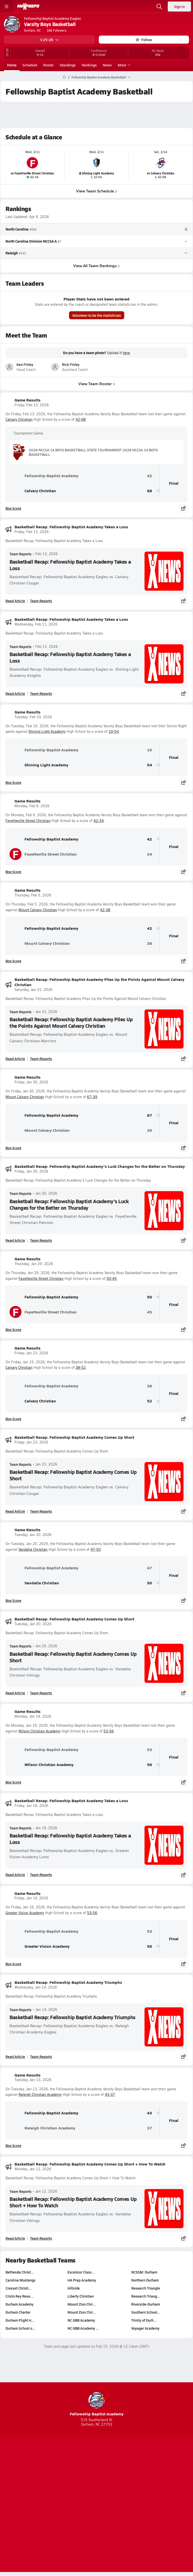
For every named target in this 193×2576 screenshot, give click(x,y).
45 (149, 1312)
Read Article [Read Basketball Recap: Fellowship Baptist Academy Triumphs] (15, 2056)
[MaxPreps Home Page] (64, 77)
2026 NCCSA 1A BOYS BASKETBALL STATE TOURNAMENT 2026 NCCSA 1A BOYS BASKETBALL (86, 452)
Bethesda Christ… (20, 2272)
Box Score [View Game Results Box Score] (13, 508)
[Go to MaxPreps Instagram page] (96, 2478)
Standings (68, 64)
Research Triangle (145, 2288)
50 (149, 1297)
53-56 (109, 1731)
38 (149, 943)
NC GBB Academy (81, 2320)
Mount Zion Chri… (82, 2304)
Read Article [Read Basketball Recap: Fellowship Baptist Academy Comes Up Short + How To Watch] (15, 2238)
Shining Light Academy (47, 731)
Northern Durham (145, 2280)
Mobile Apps (107, 2491)
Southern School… (145, 2312)
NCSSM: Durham (144, 2272)
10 (149, 750)
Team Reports (21, 554)
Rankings (89, 64)
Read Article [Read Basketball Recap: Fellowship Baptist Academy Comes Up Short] (15, 1511)
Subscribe (81, 2499)
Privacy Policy (108, 2499)
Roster (48, 64)
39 (149, 1130)
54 (149, 765)
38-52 (81, 1367)
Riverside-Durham (145, 2304)
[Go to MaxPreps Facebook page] (132, 2478)
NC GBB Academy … (83, 2328)
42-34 (99, 820)
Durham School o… (21, 2328)
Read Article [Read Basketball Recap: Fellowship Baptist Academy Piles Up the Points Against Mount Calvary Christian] (15, 1058)
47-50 (95, 1549)
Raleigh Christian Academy (40, 2094)
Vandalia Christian (33, 1549)
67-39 (92, 1096)
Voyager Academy (145, 2328)
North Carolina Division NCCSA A (31, 241)
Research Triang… (145, 2296)
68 (149, 490)
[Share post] (184, 508)
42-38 (105, 909)
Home (11, 64)
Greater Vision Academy (25, 1912)
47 (149, 1568)
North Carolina (17, 229)
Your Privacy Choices (96, 2515)
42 (149, 475)
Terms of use (78, 2508)
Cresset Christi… (19, 2288)
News (107, 64)
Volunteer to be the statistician (96, 315)
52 (149, 1401)
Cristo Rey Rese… (20, 2296)
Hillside (74, 2288)
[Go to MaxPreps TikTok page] (60, 2478)
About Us (82, 2491)
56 (149, 1764)
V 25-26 (49, 39)
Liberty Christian (81, 2296)
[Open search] (159, 6)
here (126, 353)
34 (149, 854)
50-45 (111, 1278)
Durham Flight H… (20, 2320)
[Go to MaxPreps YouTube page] (78, 2478)
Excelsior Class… (81, 2272)
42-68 (81, 419)
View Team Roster (96, 383)
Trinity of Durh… (144, 2320)
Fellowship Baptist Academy (44, 476)
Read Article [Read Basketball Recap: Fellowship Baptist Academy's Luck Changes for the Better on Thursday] (15, 1240)
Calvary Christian (19, 419)
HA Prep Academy (82, 2280)
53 (149, 1749)
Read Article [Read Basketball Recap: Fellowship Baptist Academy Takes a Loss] (15, 600)
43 (149, 2113)
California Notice (111, 2508)
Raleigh (12, 252)
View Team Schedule (96, 191)
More (123, 64)
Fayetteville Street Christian (28, 820)
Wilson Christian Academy (39, 1731)
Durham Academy (20, 2304)
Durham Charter (18, 2312)
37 (149, 2128)
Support (96, 2521)
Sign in (179, 6)
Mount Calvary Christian (37, 909)
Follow (144, 39)
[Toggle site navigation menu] (6, 6)
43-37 (110, 2094)
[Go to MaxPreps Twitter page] (114, 2478)
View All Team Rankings (96, 265)
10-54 (113, 731)
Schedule (29, 64)
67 (149, 1115)
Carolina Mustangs (21, 2280)
